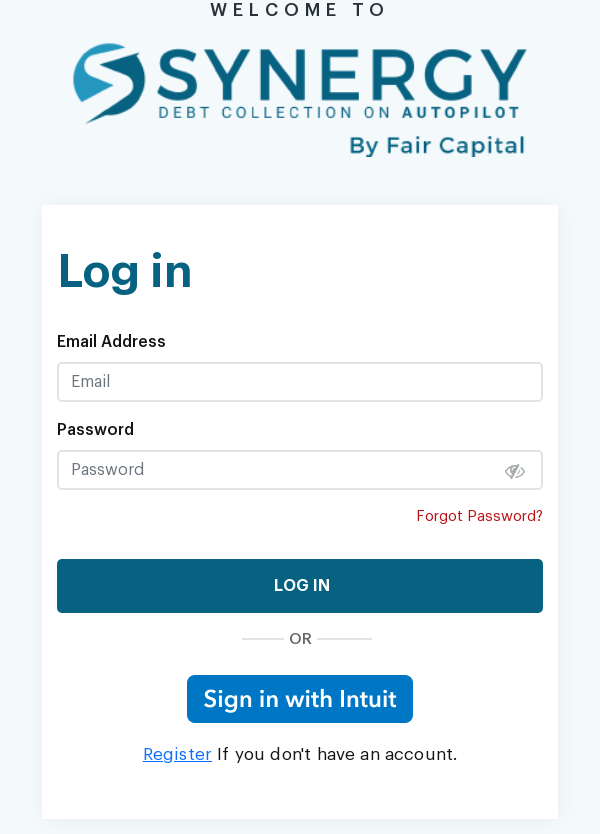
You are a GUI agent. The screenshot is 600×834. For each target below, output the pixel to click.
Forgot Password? (479, 516)
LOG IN (300, 586)
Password (95, 430)
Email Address (111, 342)
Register (177, 754)
